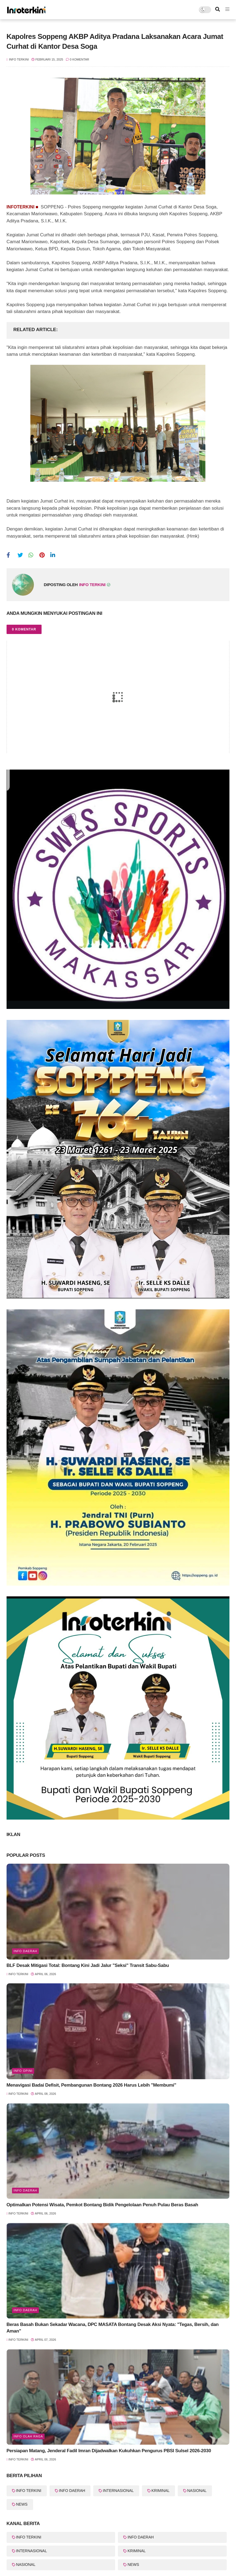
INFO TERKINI (28, 2490)
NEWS (22, 2504)
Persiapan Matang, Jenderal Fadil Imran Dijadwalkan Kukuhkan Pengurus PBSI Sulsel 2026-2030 (109, 2450)
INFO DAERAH (72, 2490)
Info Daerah (25, 2310)
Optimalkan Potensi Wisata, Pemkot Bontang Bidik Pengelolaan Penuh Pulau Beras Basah (102, 2204)
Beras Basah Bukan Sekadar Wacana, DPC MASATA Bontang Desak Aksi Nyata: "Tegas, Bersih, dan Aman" (113, 2328)
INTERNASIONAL (118, 2490)
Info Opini (23, 2070)
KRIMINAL (160, 2490)
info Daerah (25, 1951)
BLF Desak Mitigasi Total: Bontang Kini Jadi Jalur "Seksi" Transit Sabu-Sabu (88, 1965)
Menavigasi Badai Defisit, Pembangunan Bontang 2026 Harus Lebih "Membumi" (91, 2085)
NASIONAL (197, 2490)
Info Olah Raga (28, 2436)
